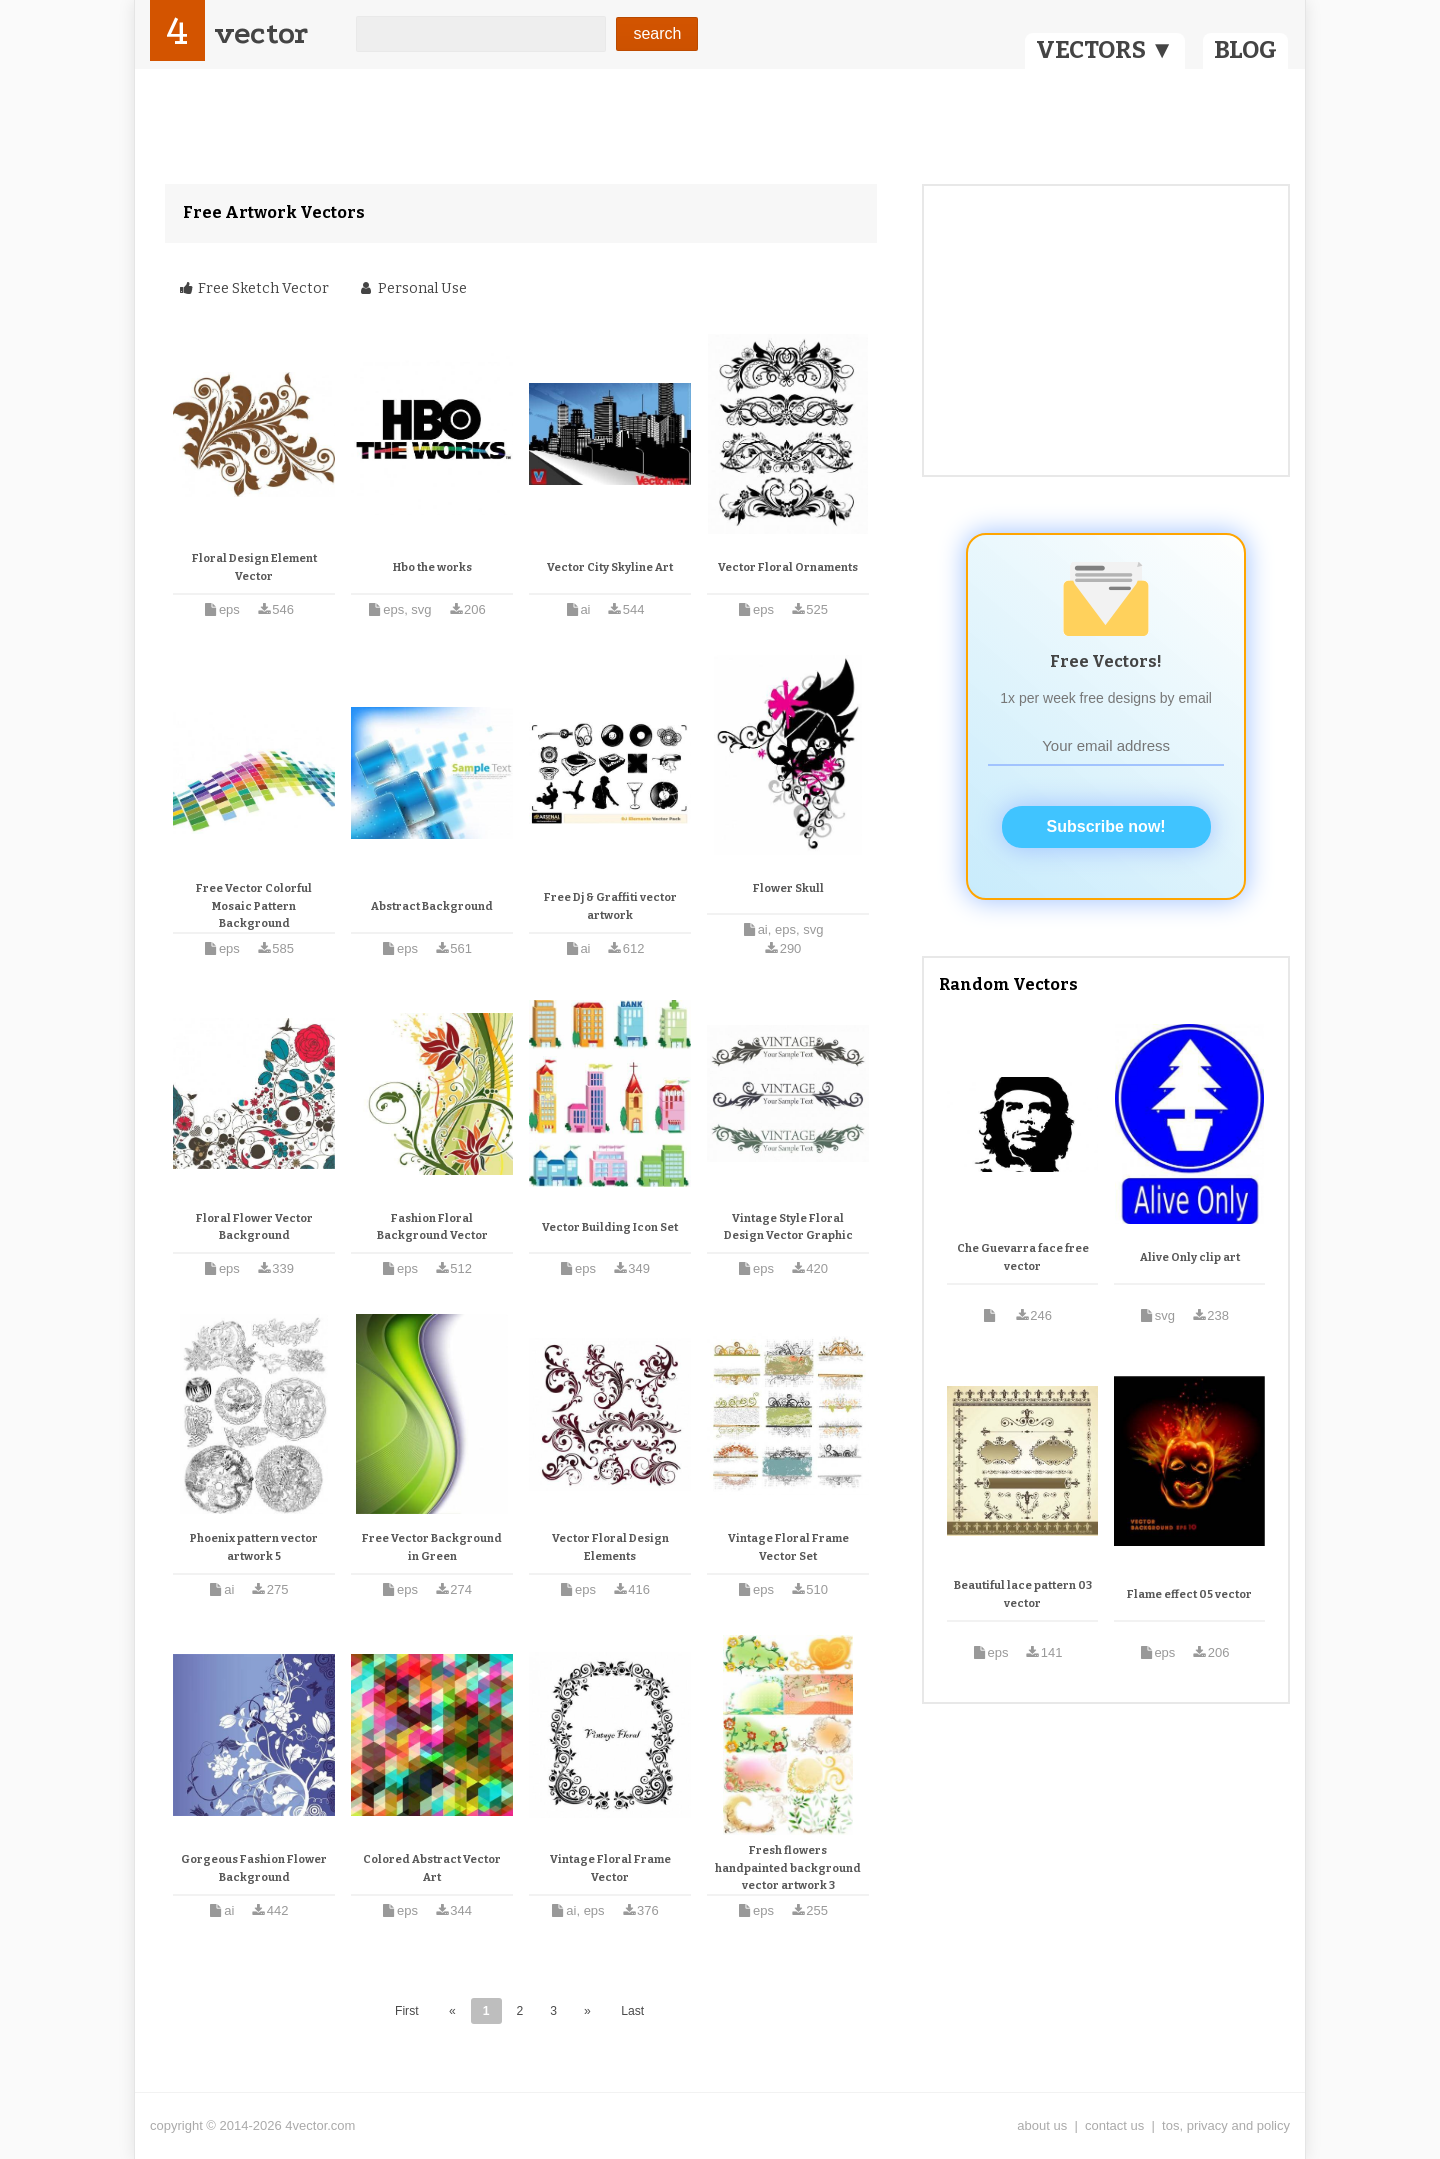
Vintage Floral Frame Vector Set (788, 1547)
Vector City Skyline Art (610, 567)
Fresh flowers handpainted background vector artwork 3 (788, 1868)
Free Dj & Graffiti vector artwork (610, 906)
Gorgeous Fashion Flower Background (254, 1868)
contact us (1114, 2125)
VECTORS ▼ (1105, 50)
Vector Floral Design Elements (610, 1547)
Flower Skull (788, 888)
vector (261, 33)
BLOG (1245, 50)
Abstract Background (432, 906)
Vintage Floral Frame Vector (610, 1868)
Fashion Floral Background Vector (432, 1227)
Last (632, 2011)
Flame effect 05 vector (1189, 1594)
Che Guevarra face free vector (1023, 1257)
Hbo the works (432, 567)
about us (1042, 2125)
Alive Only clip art (1190, 1257)
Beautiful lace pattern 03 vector (1023, 1594)
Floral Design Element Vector (254, 567)
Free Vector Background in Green (432, 1547)
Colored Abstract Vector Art (432, 1868)
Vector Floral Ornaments (788, 567)
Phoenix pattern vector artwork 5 (254, 1547)
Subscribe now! (1106, 826)
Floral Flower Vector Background (254, 1227)
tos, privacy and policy (1226, 2125)
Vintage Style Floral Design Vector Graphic (788, 1227)
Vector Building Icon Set (610, 1227)
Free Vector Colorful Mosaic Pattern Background (254, 906)
